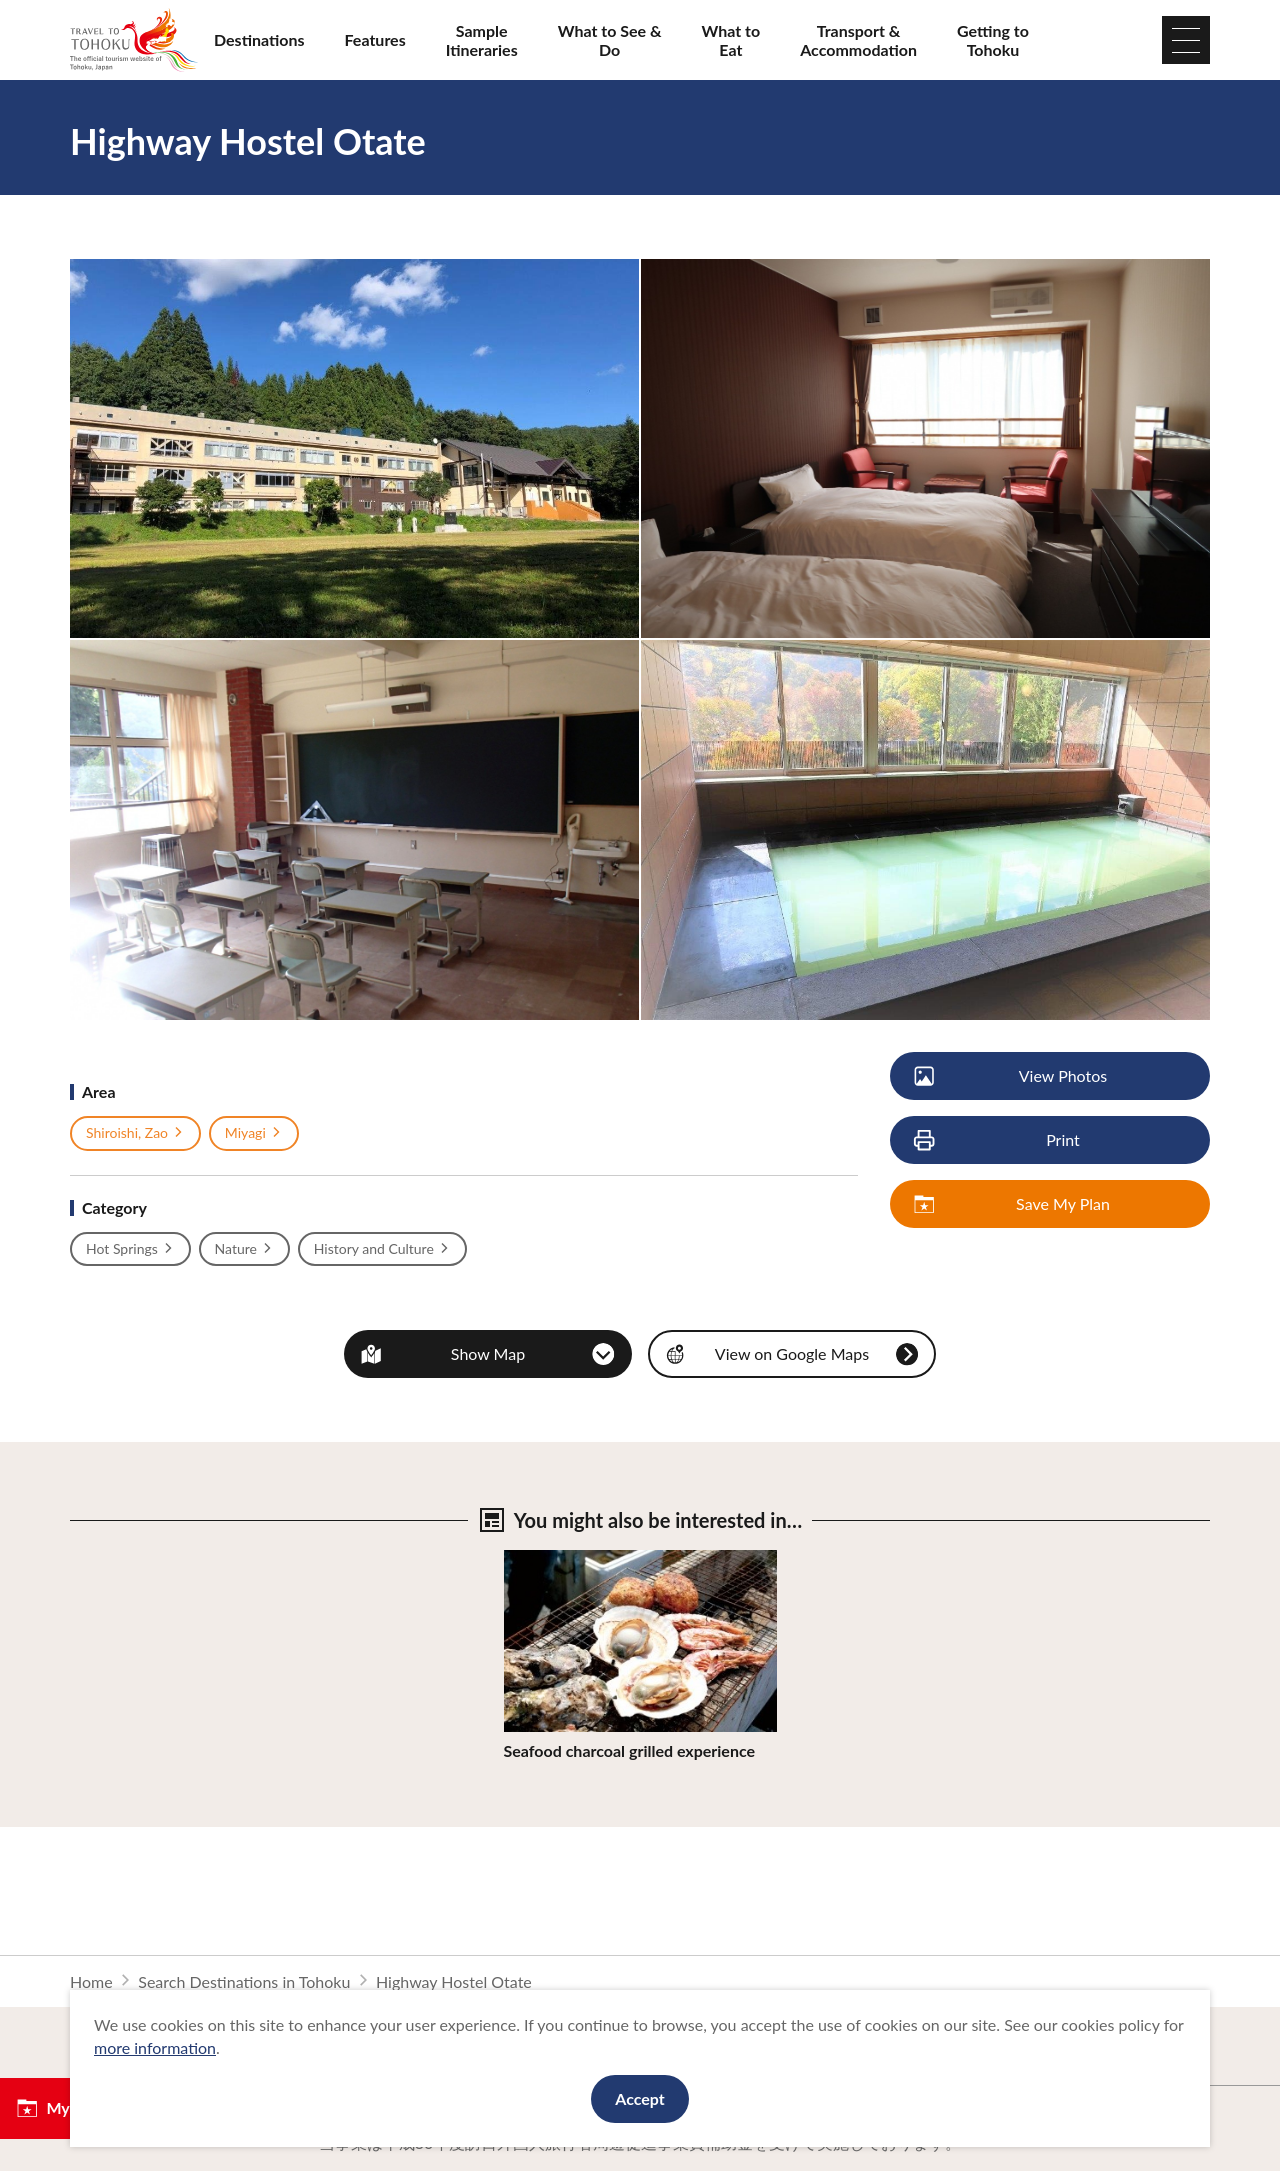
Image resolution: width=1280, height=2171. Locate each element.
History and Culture (382, 1249)
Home (91, 1981)
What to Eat (731, 40)
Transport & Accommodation (858, 40)
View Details (548, 1559)
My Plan (60, 2108)
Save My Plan (1013, 1204)
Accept (640, 2098)
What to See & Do (610, 40)
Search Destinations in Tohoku (244, 1981)
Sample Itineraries (482, 40)
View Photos (1011, 1076)
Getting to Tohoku (993, 40)
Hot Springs (130, 1249)
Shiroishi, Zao (135, 1133)
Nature (244, 1249)
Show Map (488, 1353)
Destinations (259, 39)
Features (375, 39)
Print (998, 1140)
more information (155, 2047)
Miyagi (254, 1133)
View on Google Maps (792, 1353)
